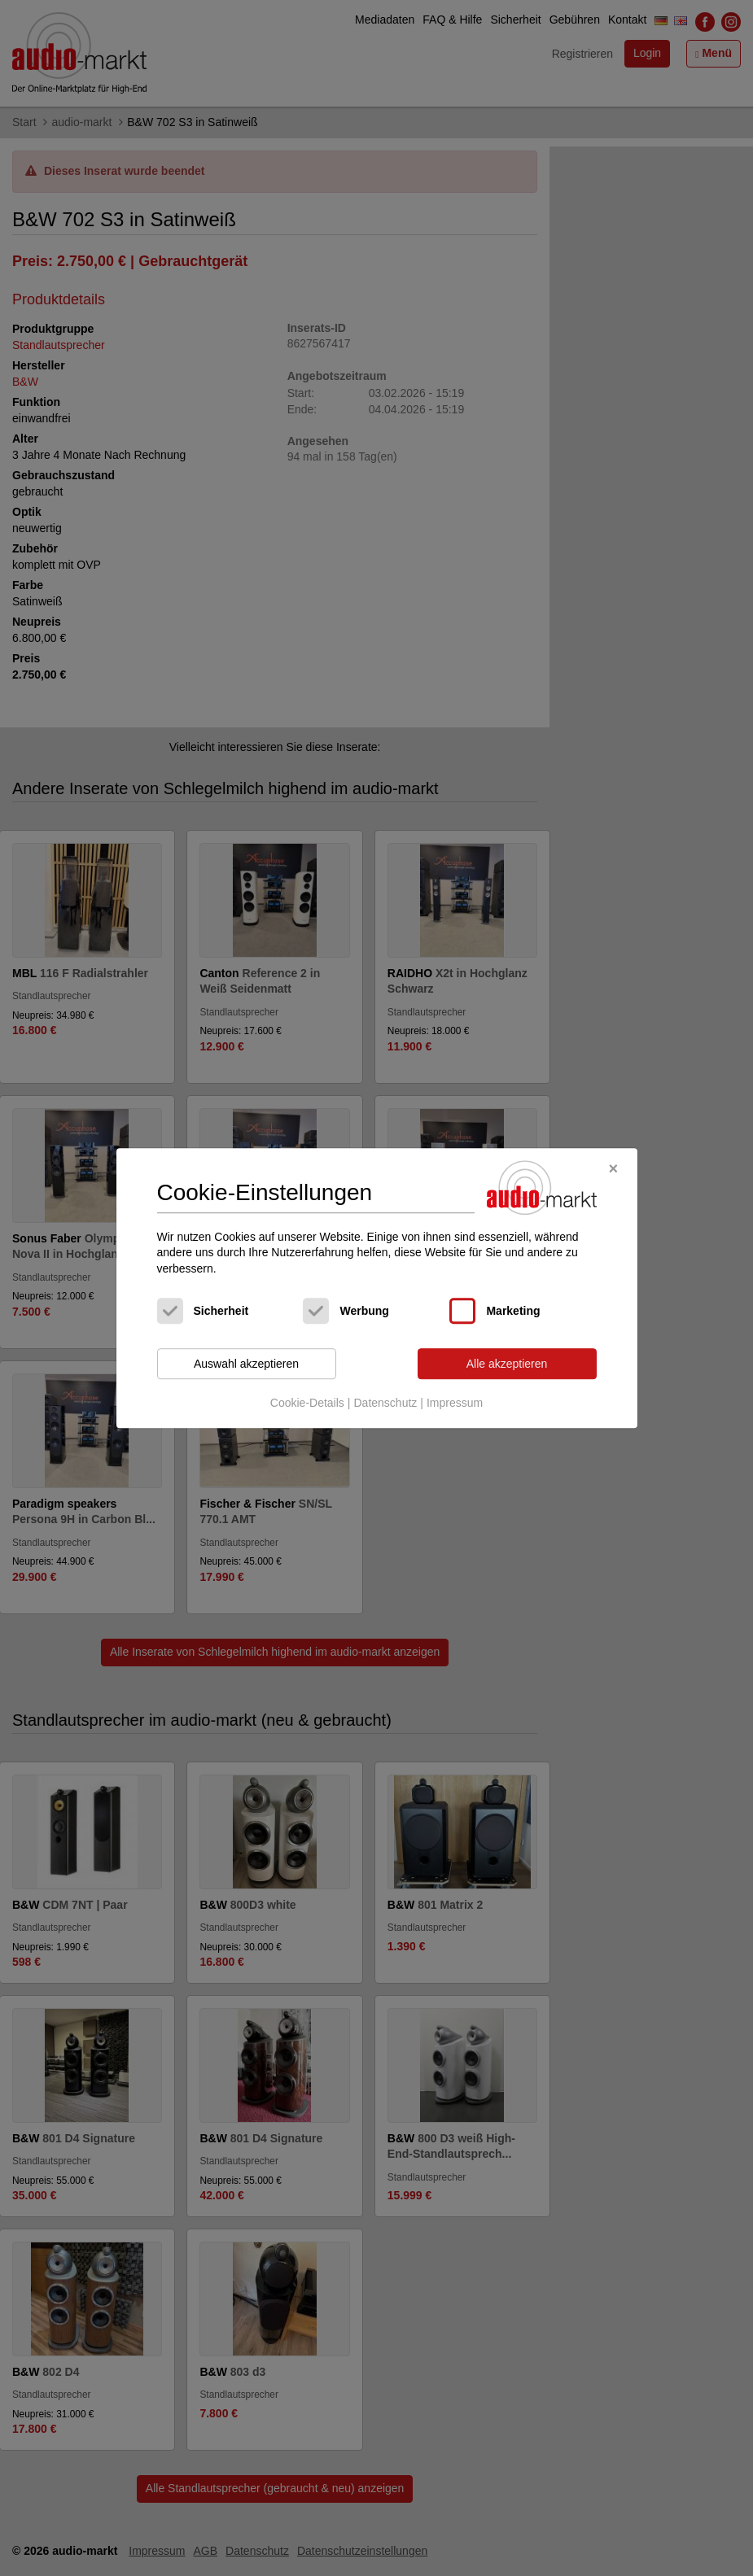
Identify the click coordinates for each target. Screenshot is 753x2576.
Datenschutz (385, 1402)
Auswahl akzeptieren (246, 1363)
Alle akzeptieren (507, 1363)
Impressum (455, 1402)
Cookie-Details (307, 1402)
